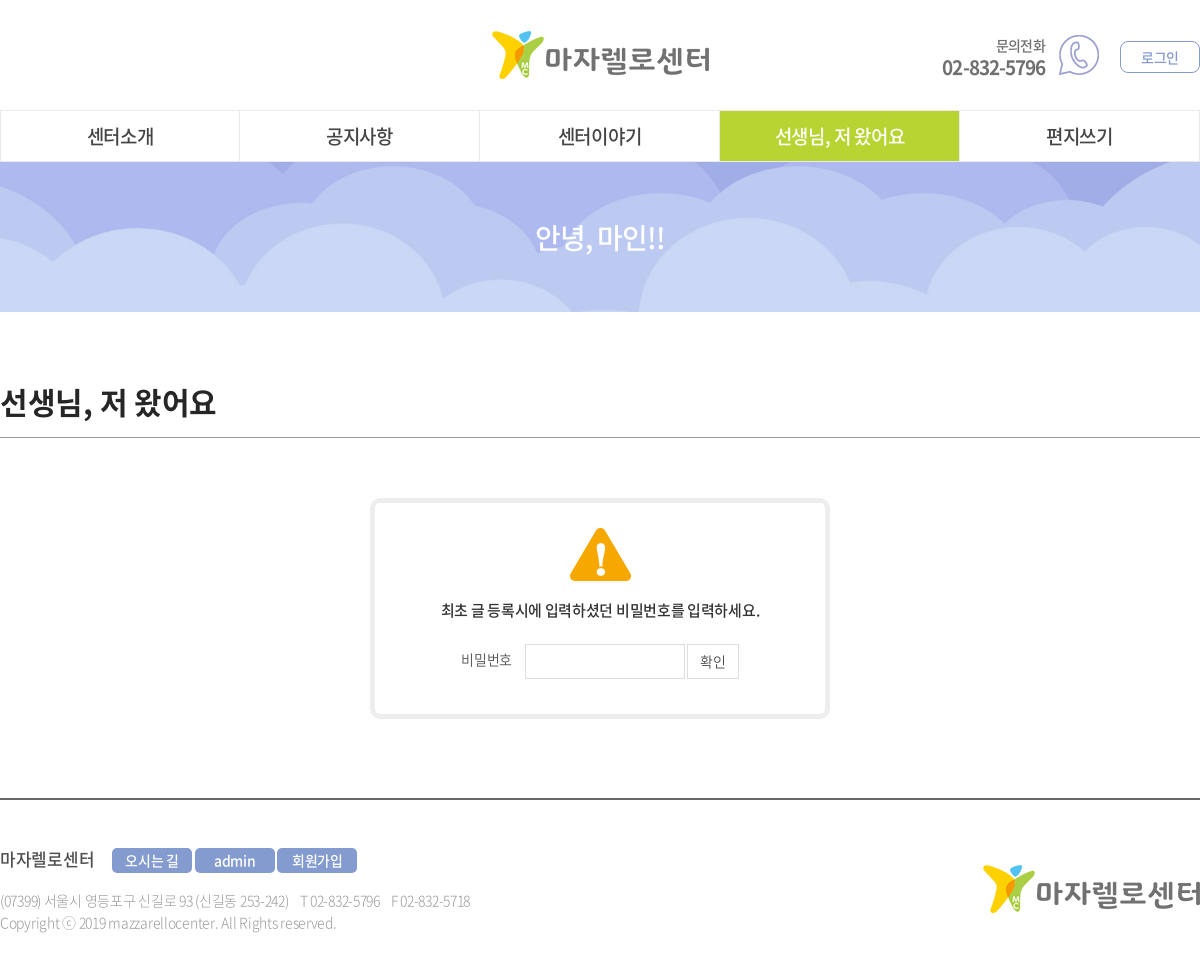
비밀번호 (486, 659)
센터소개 (120, 136)
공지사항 (359, 136)
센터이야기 (600, 136)
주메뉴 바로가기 (0, 0)
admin (235, 860)
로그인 (1160, 57)
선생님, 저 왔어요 (840, 136)
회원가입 (317, 860)
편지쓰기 (1079, 136)
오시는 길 (152, 860)
